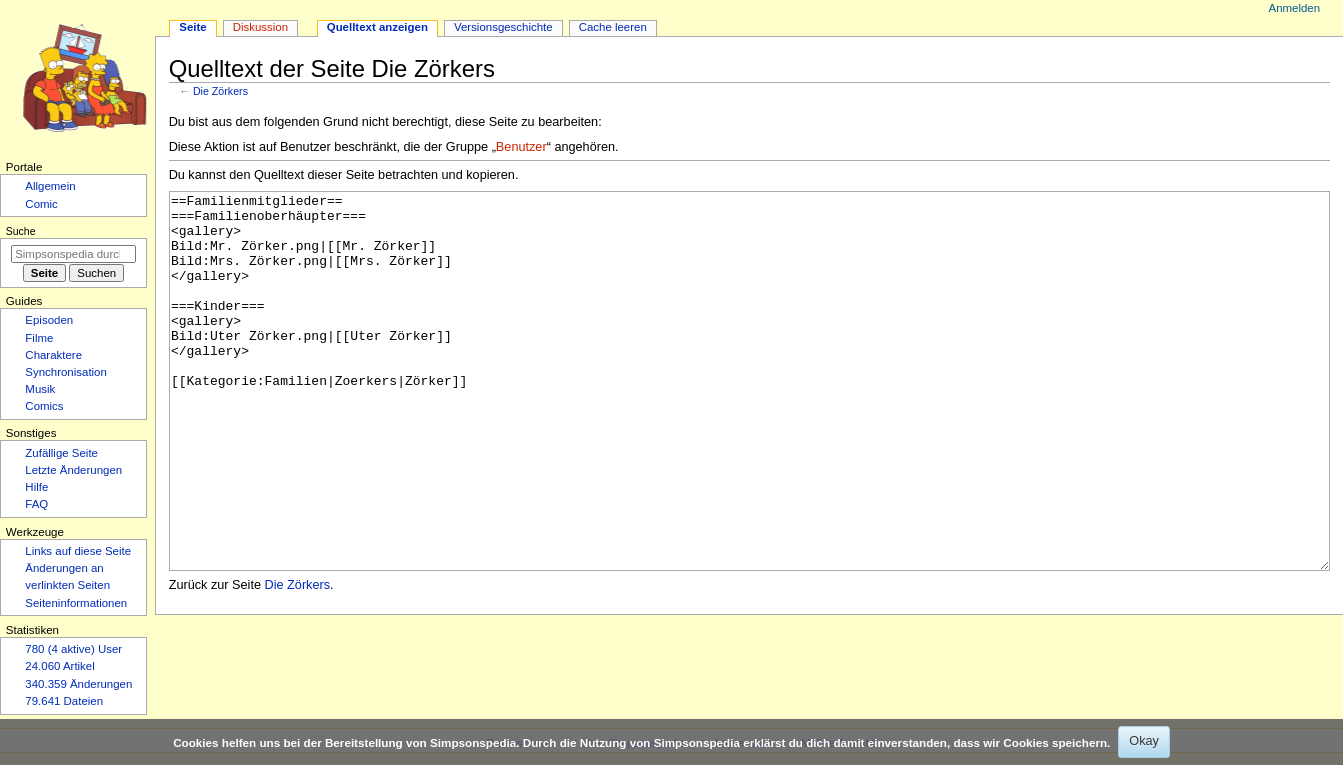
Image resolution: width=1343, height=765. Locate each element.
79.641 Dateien (64, 701)
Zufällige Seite (61, 453)
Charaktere (53, 355)
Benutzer (521, 147)
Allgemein (50, 186)
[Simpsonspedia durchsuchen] (73, 254)
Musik (40, 389)
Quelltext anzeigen (377, 27)
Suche (21, 231)
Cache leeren (613, 27)
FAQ (36, 504)
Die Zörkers (220, 91)
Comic (41, 204)
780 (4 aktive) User (73, 649)
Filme (39, 338)
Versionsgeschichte (503, 27)
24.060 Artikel (59, 666)
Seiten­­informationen (76, 603)
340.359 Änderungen (78, 684)
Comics (44, 406)
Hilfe (36, 487)
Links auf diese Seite (78, 551)
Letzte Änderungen (73, 470)
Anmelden (1295, 8)
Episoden (49, 320)
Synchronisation (66, 372)
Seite (192, 27)
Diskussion (260, 27)
